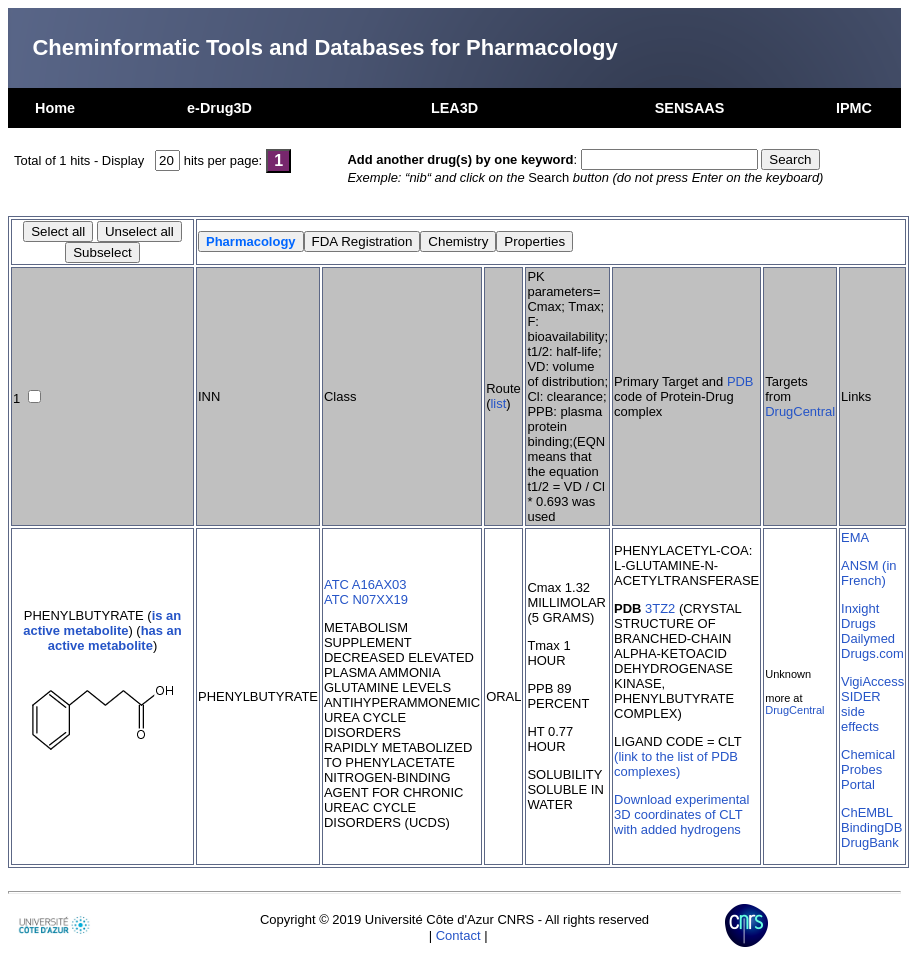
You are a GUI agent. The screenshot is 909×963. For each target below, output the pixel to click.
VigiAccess (872, 681)
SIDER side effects (861, 711)
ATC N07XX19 (366, 599)
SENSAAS (690, 108)
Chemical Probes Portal (868, 769)
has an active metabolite (115, 638)
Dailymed (868, 638)
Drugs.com (872, 653)
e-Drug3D (219, 108)
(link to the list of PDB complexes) (676, 764)
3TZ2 (660, 608)
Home (55, 108)
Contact (458, 935)
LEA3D (454, 108)
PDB (740, 381)
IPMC (854, 108)
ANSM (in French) (868, 573)
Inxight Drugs (860, 616)
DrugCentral (800, 411)
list (498, 403)
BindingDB (871, 827)
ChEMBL (867, 812)
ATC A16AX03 (365, 584)
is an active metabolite (102, 623)
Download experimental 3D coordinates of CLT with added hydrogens (681, 814)
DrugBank (870, 842)
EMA (855, 537)
